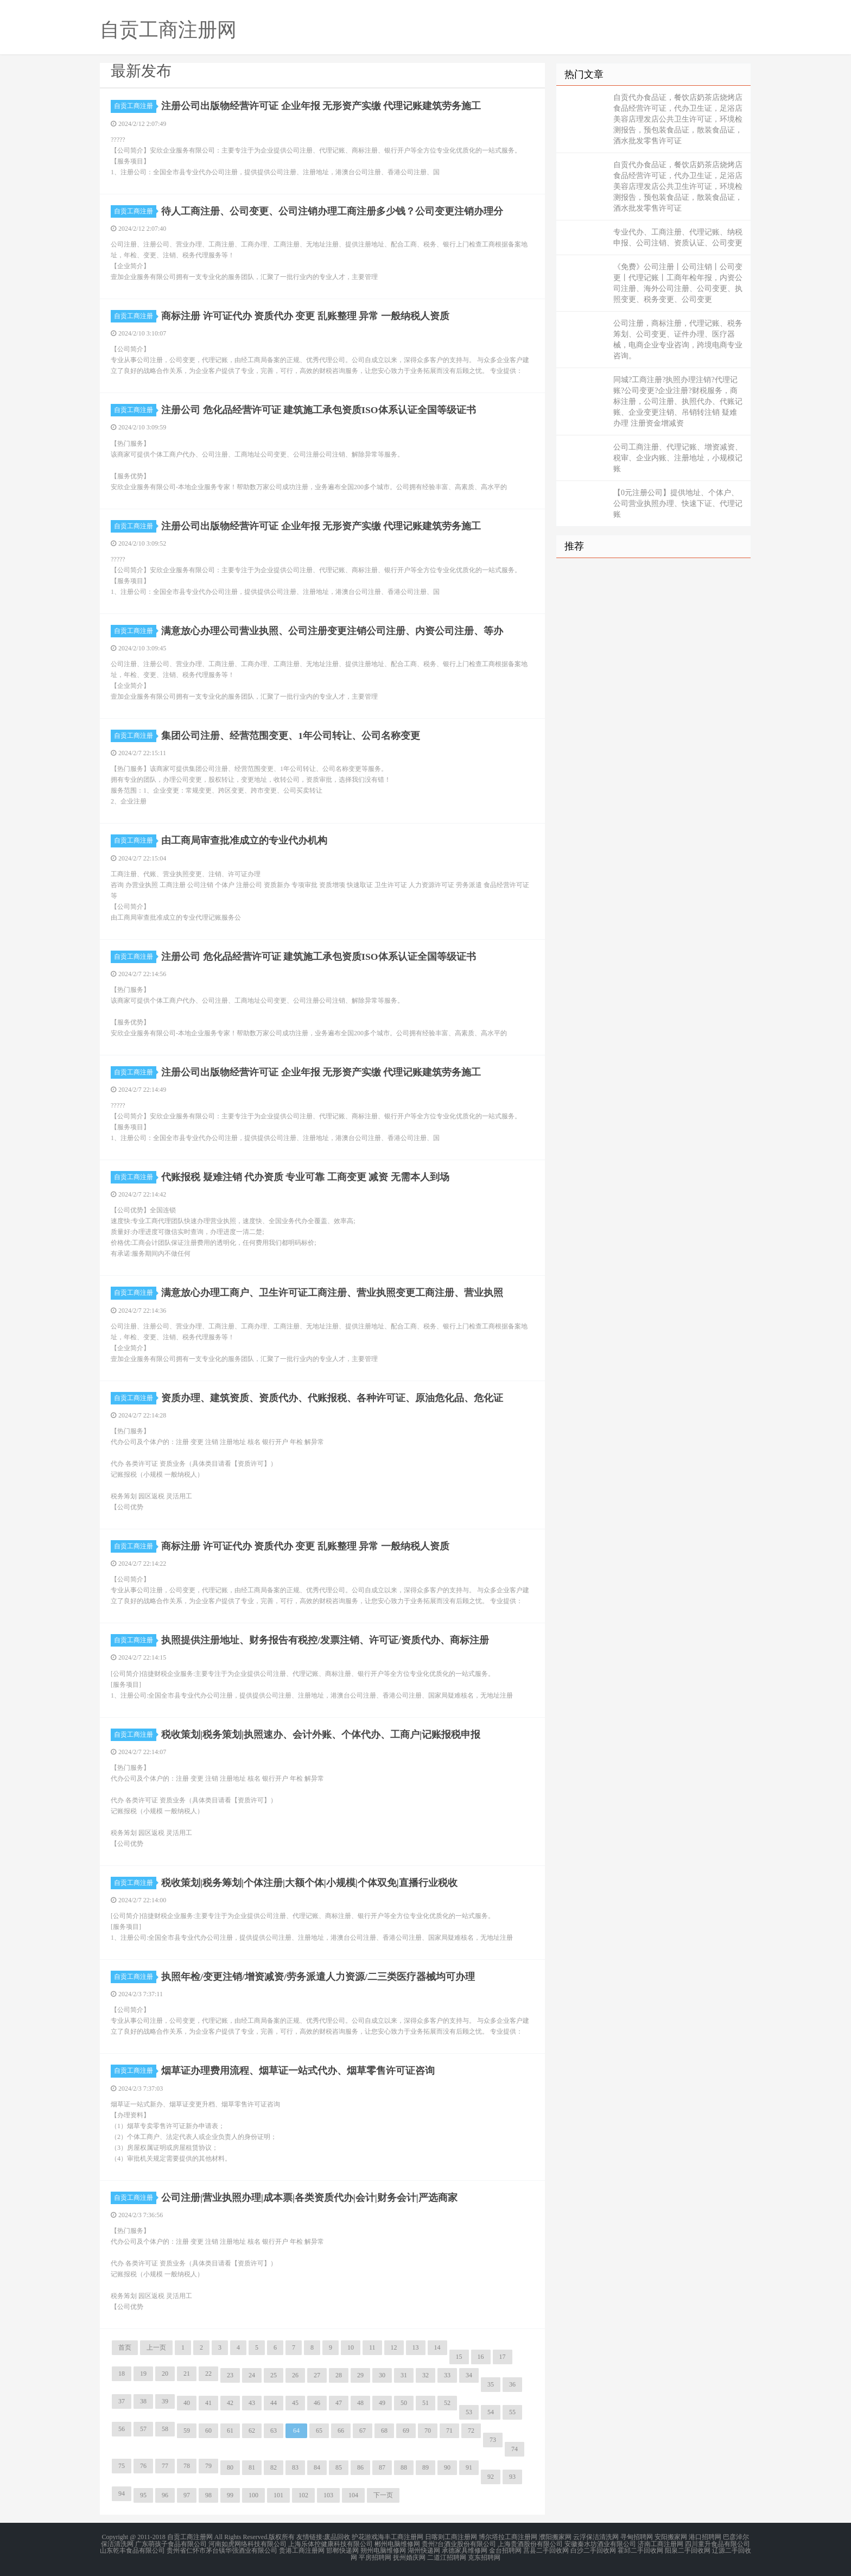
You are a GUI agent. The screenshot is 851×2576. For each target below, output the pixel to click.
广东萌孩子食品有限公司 (171, 2543)
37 (121, 2401)
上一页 (156, 2347)
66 (341, 2430)
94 (121, 2493)
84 (317, 2467)
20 (165, 2373)
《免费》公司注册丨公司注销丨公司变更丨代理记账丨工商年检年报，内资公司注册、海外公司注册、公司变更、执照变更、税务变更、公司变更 (677, 283)
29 (360, 2375)
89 (425, 2467)
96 (165, 2495)
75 (121, 2466)
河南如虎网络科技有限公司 (247, 2543)
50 (404, 2403)
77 (165, 2466)
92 (490, 2476)
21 (186, 2373)
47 (338, 2403)
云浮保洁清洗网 (596, 2537)
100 (253, 2495)
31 (404, 2375)
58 (165, 2429)
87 (382, 2467)
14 (437, 2347)
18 (121, 2373)
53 (469, 2412)
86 (360, 2467)
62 (252, 2430)
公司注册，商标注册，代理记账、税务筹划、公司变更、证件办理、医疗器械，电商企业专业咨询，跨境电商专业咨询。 (677, 339)
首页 (124, 2347)
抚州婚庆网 (409, 2556)
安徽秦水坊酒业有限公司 (600, 2543)
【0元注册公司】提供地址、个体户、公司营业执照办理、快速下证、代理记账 (677, 503)
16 (481, 2356)
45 (295, 2403)
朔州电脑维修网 (383, 2550)
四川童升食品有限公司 (717, 2543)
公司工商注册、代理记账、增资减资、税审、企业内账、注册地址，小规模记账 (677, 458)
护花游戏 (365, 2537)
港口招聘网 (705, 2537)
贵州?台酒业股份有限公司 (459, 2543)
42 (230, 2403)
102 (303, 2495)
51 (425, 2403)
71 (449, 2430)
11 (372, 2347)
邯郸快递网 (342, 2550)
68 (384, 2430)
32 (425, 2375)
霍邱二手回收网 (640, 2550)
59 (186, 2430)
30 (382, 2375)
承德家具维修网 (464, 2550)
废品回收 (337, 2537)
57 (143, 2429)
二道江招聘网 (446, 2556)
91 (469, 2467)
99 (230, 2495)
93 (512, 2476)
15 (459, 2356)
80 (230, 2467)
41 (208, 2403)
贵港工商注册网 (302, 2550)
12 (394, 2347)
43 (252, 2403)
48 (360, 2403)
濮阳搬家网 (555, 2537)
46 (317, 2403)
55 (512, 2412)
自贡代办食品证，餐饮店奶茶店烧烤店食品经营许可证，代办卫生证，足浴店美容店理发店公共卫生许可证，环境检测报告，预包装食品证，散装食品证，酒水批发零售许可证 (677, 119)
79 (208, 2466)
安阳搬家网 (671, 2537)
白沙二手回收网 (593, 2550)
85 (338, 2467)
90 (447, 2467)
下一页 (383, 2495)
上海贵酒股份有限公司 (530, 2543)
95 (143, 2495)
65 (319, 2430)
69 (406, 2430)
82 (273, 2467)
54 (490, 2412)
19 (143, 2373)
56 (121, 2429)
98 (208, 2495)
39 (165, 2401)
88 (404, 2467)
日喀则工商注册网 (451, 2537)
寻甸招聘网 (636, 2537)
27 (317, 2375)
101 (278, 2495)
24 (252, 2375)
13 (415, 2347)
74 (514, 2449)
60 (208, 2430)
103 (328, 2495)
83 (295, 2467)
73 (493, 2440)
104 (353, 2495)
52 (447, 2403)
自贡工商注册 (135, 106)
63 (273, 2430)
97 (186, 2495)
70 (427, 2430)
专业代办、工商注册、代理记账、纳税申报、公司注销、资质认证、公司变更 (677, 237)
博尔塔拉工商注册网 (508, 2537)
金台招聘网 (505, 2550)
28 (338, 2375)
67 (362, 2430)
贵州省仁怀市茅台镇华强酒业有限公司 (222, 2550)
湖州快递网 (424, 2550)
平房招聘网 (375, 2556)
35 (490, 2384)
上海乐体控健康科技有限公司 (330, 2543)
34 (469, 2375)
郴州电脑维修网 (397, 2543)
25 (273, 2375)
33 (447, 2375)
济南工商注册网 (660, 2543)
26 (295, 2375)
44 (273, 2403)
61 (230, 2430)
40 (186, 2403)
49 (382, 2403)
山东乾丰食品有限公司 (132, 2550)
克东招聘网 (484, 2556)
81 (252, 2467)
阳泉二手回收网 (687, 2550)
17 (502, 2356)
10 (350, 2347)
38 (143, 2401)
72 (471, 2430)
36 (512, 2384)
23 (230, 2375)
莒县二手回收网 (546, 2550)
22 (208, 2373)
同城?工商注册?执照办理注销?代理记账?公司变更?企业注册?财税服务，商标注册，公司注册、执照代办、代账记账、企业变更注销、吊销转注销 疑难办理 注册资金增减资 (677, 401)
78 (186, 2466)
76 (143, 2466)
